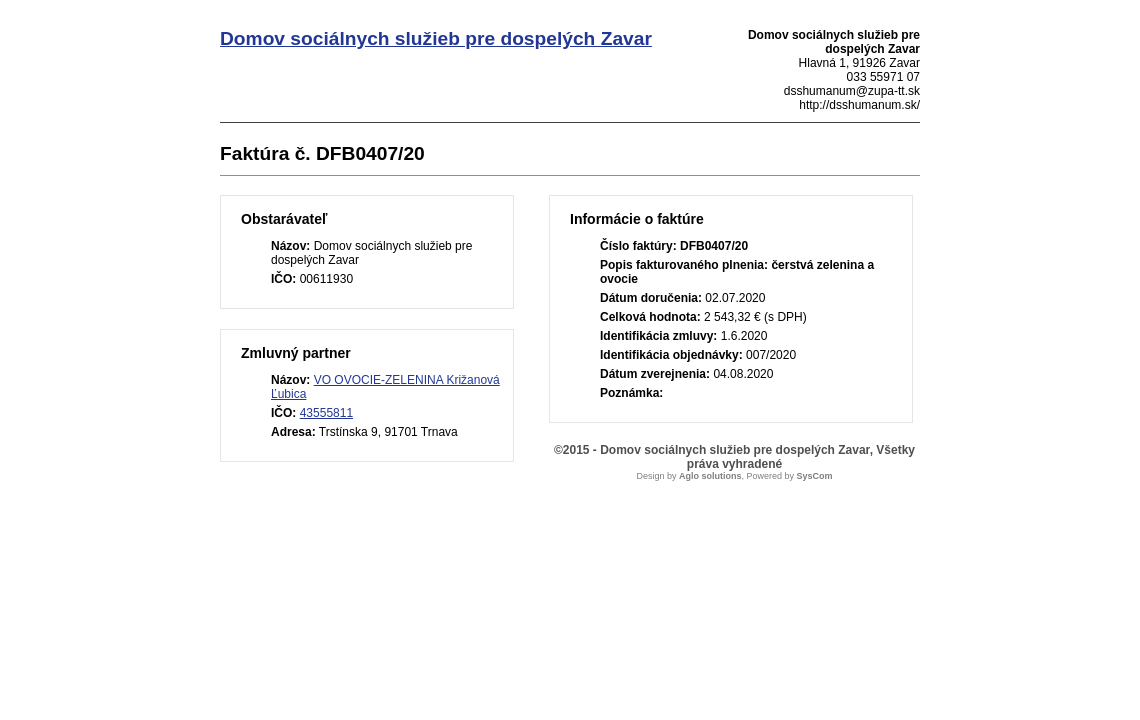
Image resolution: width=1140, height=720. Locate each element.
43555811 (326, 413)
